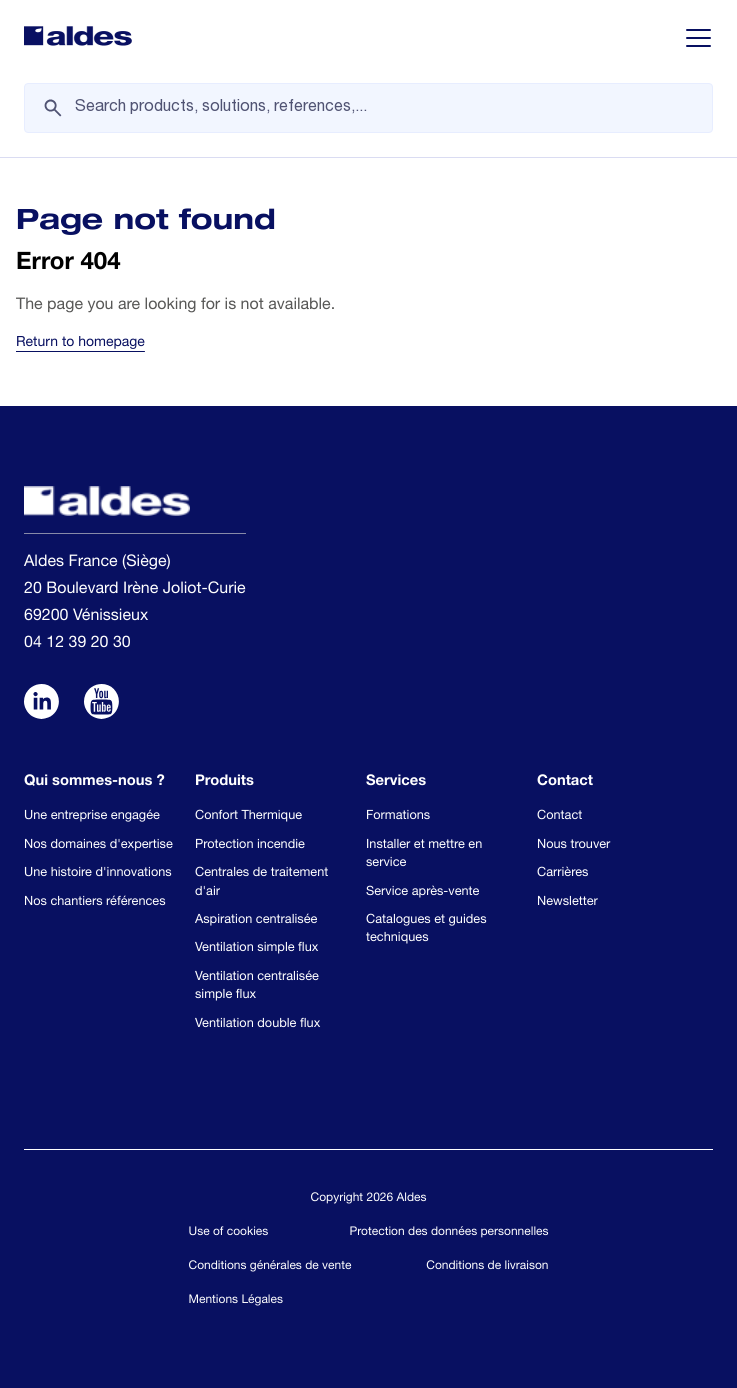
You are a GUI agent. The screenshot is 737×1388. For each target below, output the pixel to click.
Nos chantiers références (95, 902)
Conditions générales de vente (270, 1267)
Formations (398, 816)
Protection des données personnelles (449, 1233)
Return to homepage (80, 344)
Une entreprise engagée (92, 816)
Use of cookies (229, 1233)
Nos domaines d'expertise (98, 845)
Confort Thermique (248, 816)
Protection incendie (250, 845)
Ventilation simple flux (256, 948)
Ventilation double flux (257, 1024)
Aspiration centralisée (256, 920)
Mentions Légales (236, 1301)
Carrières (562, 873)
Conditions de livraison (487, 1267)
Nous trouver (573, 845)
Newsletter (567, 902)
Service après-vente (422, 892)
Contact (559, 816)
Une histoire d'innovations (98, 873)
